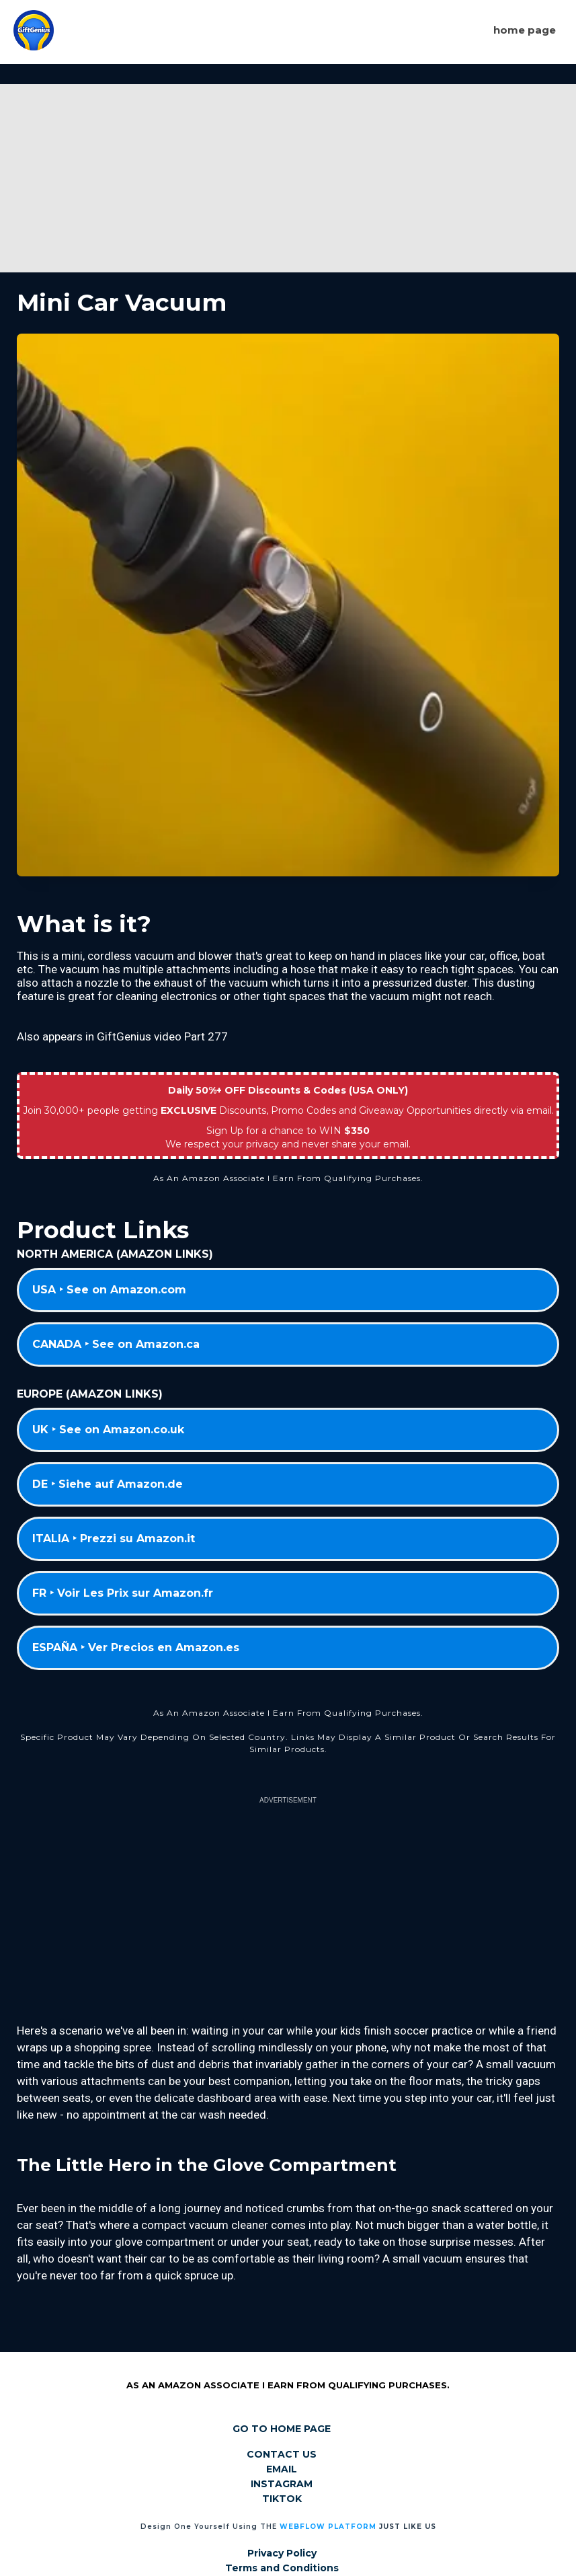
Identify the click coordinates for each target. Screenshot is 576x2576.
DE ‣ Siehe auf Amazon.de (107, 1484)
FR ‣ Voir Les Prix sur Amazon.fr (122, 1593)
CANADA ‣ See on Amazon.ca (116, 1344)
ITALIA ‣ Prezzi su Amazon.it (113, 1538)
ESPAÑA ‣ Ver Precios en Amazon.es (135, 1647)
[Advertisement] (288, 178)
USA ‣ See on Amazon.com (109, 1289)
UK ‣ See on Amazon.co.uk (108, 1429)
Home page (524, 30)
